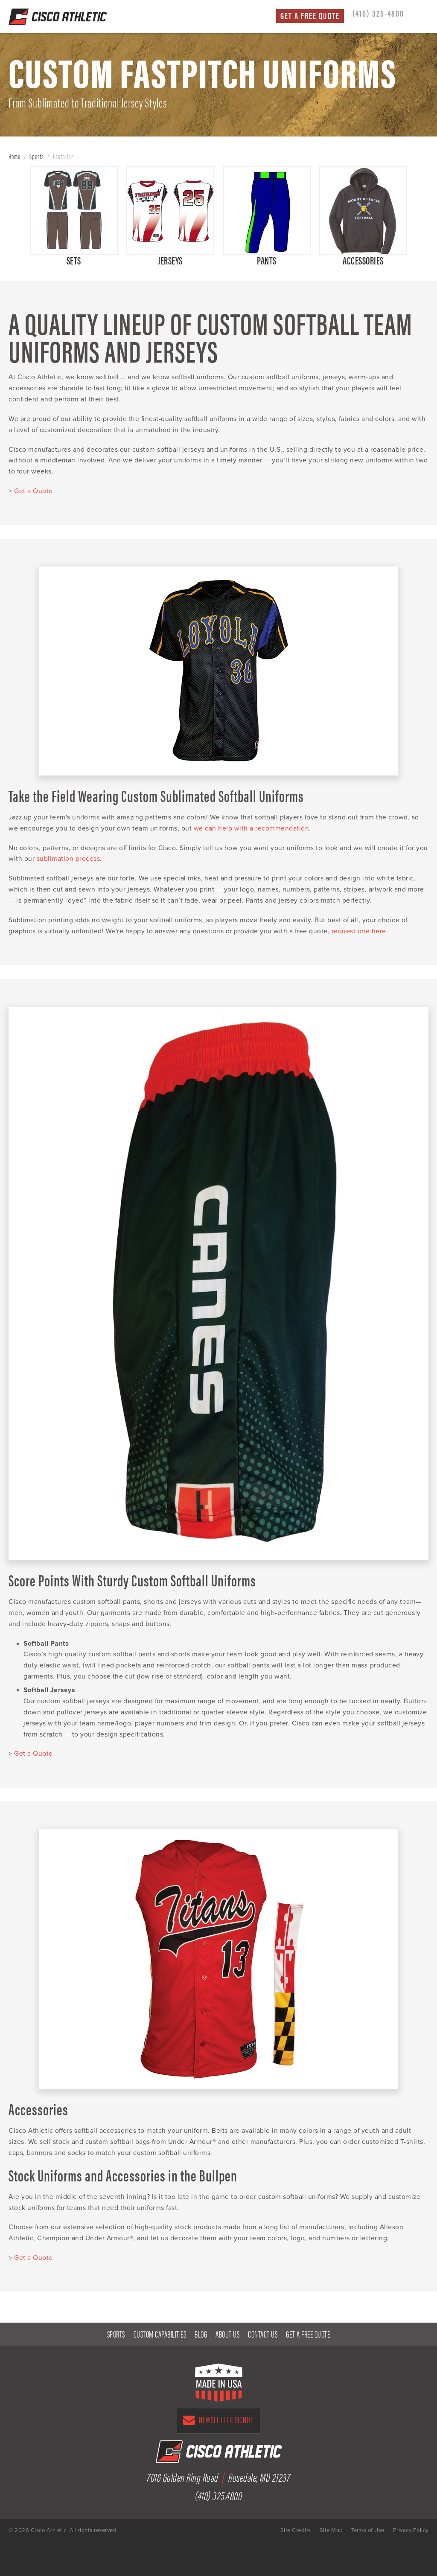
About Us (227, 2333)
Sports (36, 156)
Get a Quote (33, 491)
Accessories (363, 260)
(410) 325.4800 (218, 2494)
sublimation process (68, 859)
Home (14, 156)
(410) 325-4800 (378, 12)
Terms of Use (368, 2530)
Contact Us (262, 2333)
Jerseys (170, 260)
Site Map (331, 2530)
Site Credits (295, 2530)
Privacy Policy (410, 2530)
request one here (359, 931)
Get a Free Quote (310, 15)
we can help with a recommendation (251, 828)
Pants (267, 260)
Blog (201, 2333)
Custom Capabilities (160, 2333)
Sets (74, 260)
